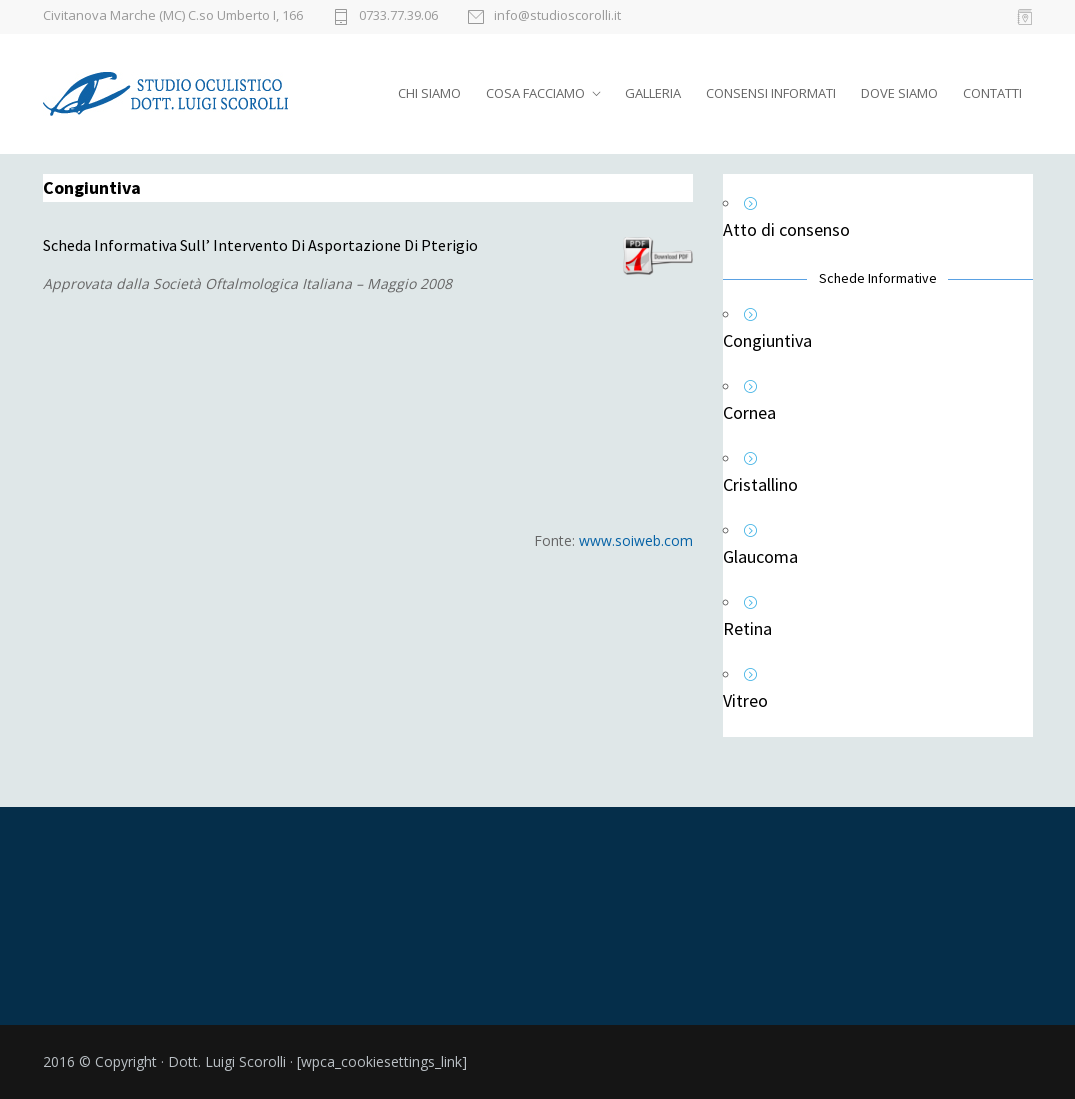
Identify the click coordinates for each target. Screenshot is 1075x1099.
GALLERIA (653, 93)
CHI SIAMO (429, 93)
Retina (747, 628)
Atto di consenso (786, 229)
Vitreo (745, 700)
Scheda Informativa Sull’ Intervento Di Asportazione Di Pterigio (260, 245)
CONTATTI (992, 93)
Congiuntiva (767, 340)
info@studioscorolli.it (557, 16)
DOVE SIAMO (899, 93)
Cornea (749, 412)
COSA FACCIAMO (535, 93)
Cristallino (760, 484)
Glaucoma (760, 556)
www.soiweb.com (636, 540)
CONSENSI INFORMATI (771, 93)
